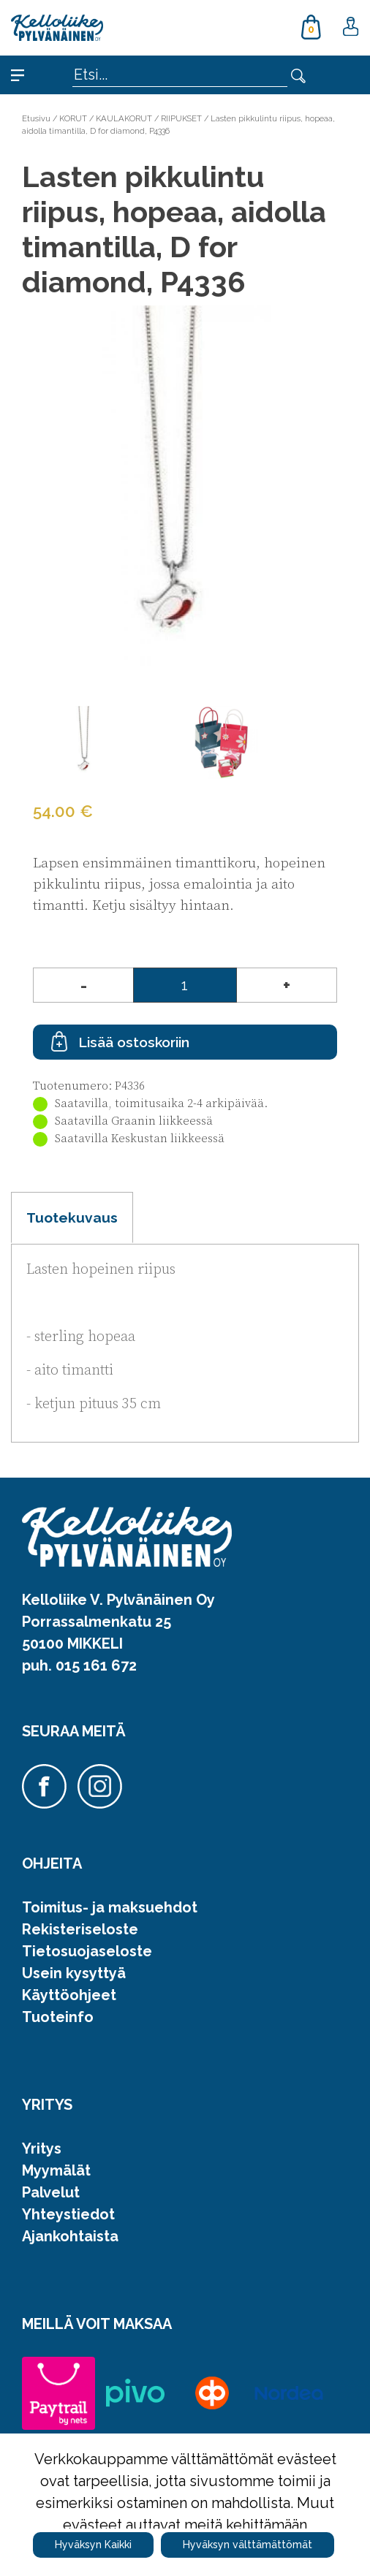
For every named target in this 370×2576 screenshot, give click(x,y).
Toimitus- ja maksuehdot (109, 1907)
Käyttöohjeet (69, 1995)
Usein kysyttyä (74, 1973)
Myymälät (56, 2170)
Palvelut (51, 2192)
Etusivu (36, 118)
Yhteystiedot (68, 2214)
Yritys (41, 2148)
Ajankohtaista (70, 2236)
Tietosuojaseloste (87, 1951)
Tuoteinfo (58, 2017)
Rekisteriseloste (80, 1929)
